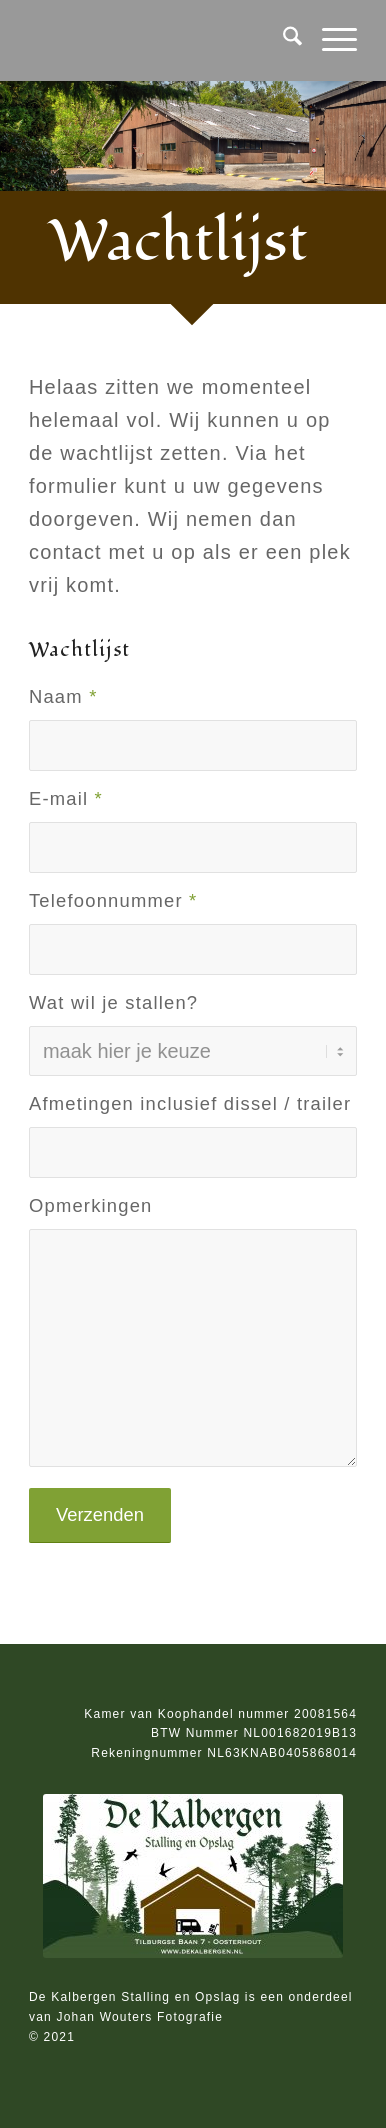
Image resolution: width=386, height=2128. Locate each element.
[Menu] (329, 40)
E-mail (66, 798)
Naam (63, 696)
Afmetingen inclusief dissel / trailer (190, 1103)
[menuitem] (282, 40)
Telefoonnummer (113, 900)
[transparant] (160, 40)
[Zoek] (282, 40)
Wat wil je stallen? (113, 1002)
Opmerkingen (91, 1205)
